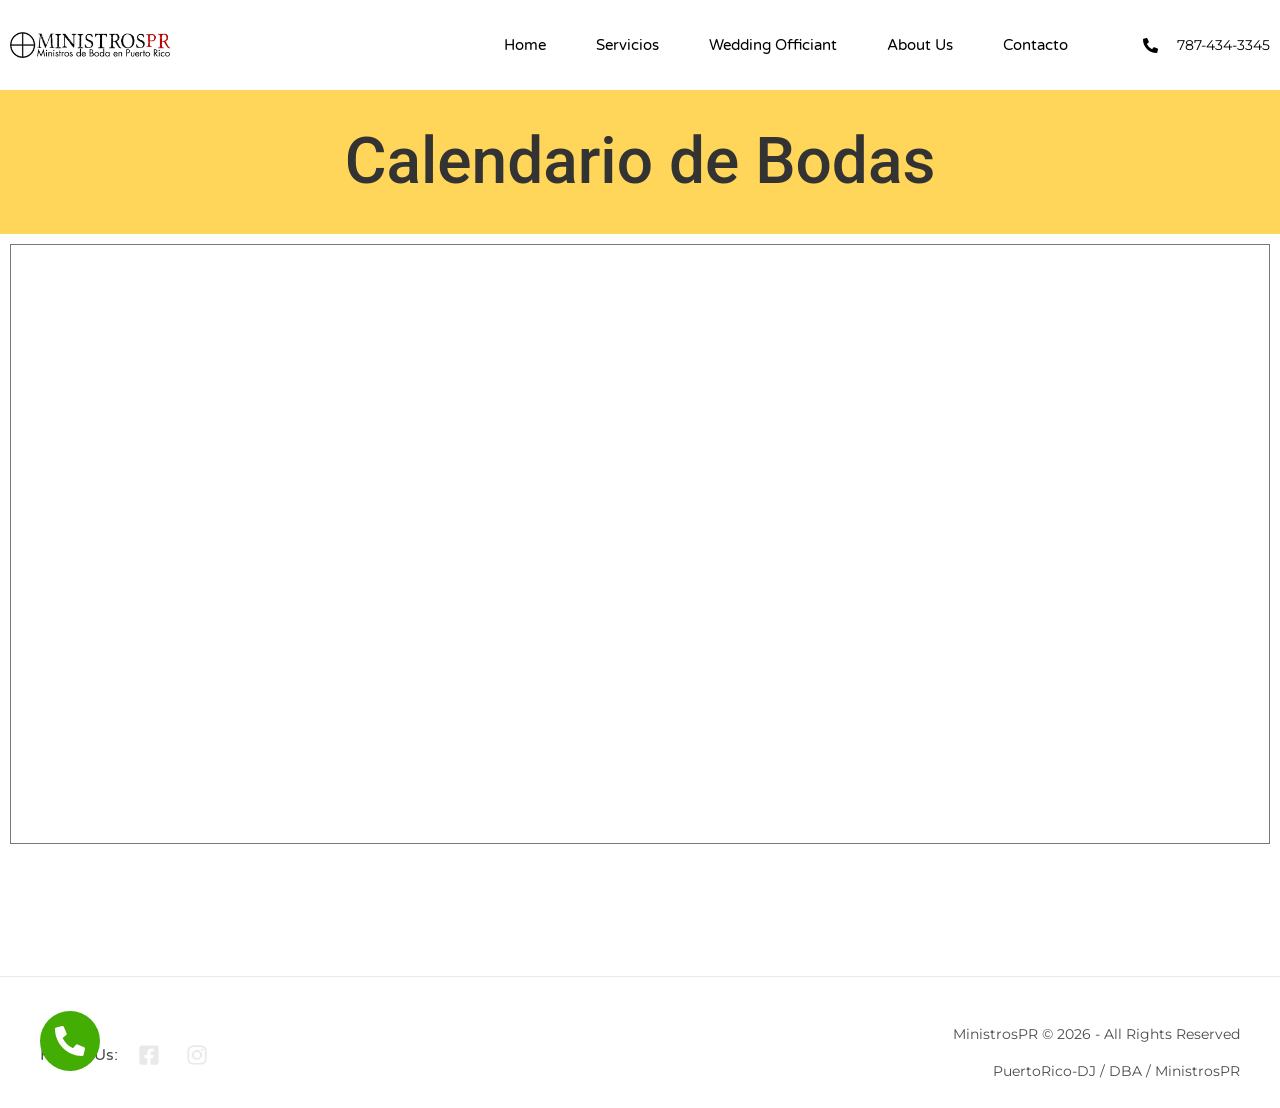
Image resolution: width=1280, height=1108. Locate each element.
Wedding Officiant (773, 45)
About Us (920, 45)
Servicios (627, 45)
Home (525, 45)
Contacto (1035, 45)
